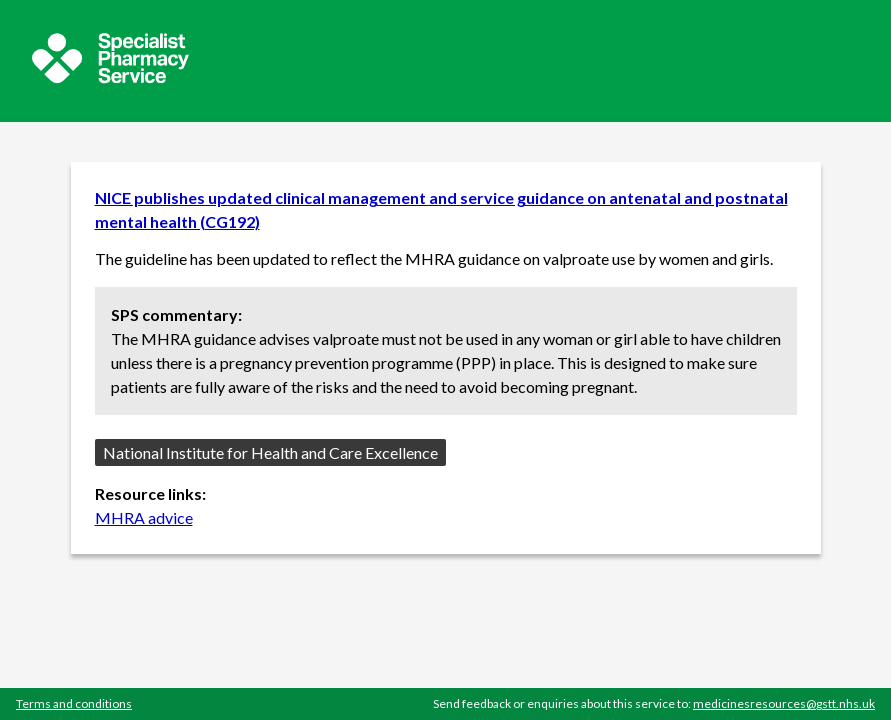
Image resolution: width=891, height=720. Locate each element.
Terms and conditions (74, 703)
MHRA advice (144, 517)
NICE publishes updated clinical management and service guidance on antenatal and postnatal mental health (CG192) (441, 209)
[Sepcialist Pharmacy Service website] (110, 77)
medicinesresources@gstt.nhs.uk (784, 703)
